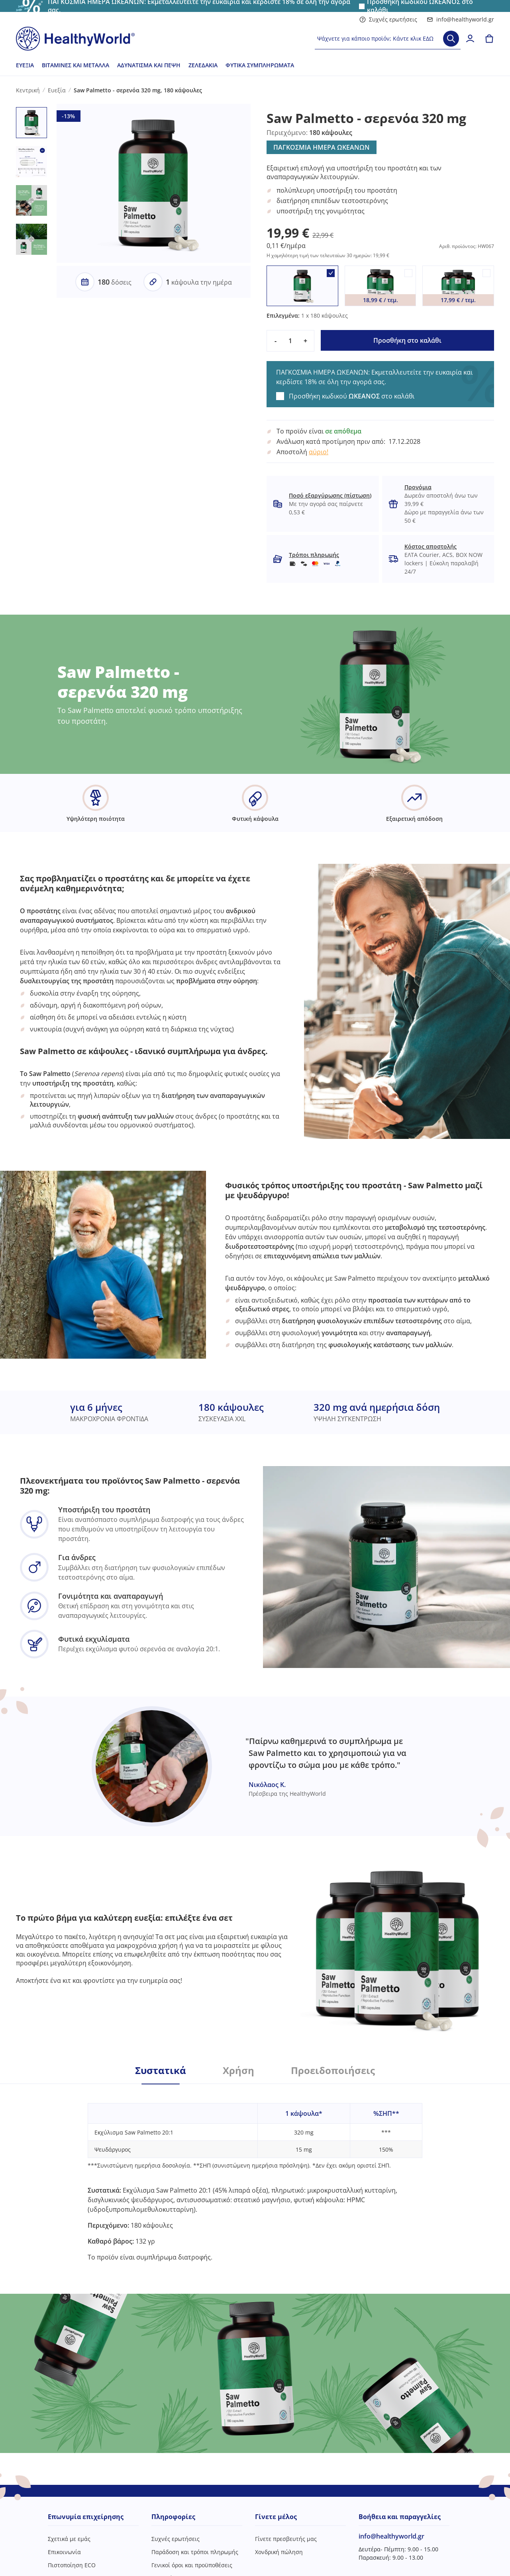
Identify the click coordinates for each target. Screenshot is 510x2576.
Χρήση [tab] (238, 2070)
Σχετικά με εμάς (69, 2539)
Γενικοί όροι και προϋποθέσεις (191, 2565)
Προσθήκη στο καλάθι (407, 340)
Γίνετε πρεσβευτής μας (286, 2539)
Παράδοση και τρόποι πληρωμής (194, 2552)
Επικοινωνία (64, 2552)
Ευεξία (25, 65)
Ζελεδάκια (203, 65)
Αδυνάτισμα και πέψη (148, 65)
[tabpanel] (255, 2173)
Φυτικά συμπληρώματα (260, 65)
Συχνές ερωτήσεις (388, 19)
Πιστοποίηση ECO (72, 2565)
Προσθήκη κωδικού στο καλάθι (351, 396)
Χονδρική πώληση (279, 2552)
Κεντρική (28, 90)
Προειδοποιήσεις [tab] (333, 2070)
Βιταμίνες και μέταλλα (75, 65)
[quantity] (290, 341)
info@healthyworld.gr (460, 19)
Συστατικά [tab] (160, 2070)
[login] (470, 38)
